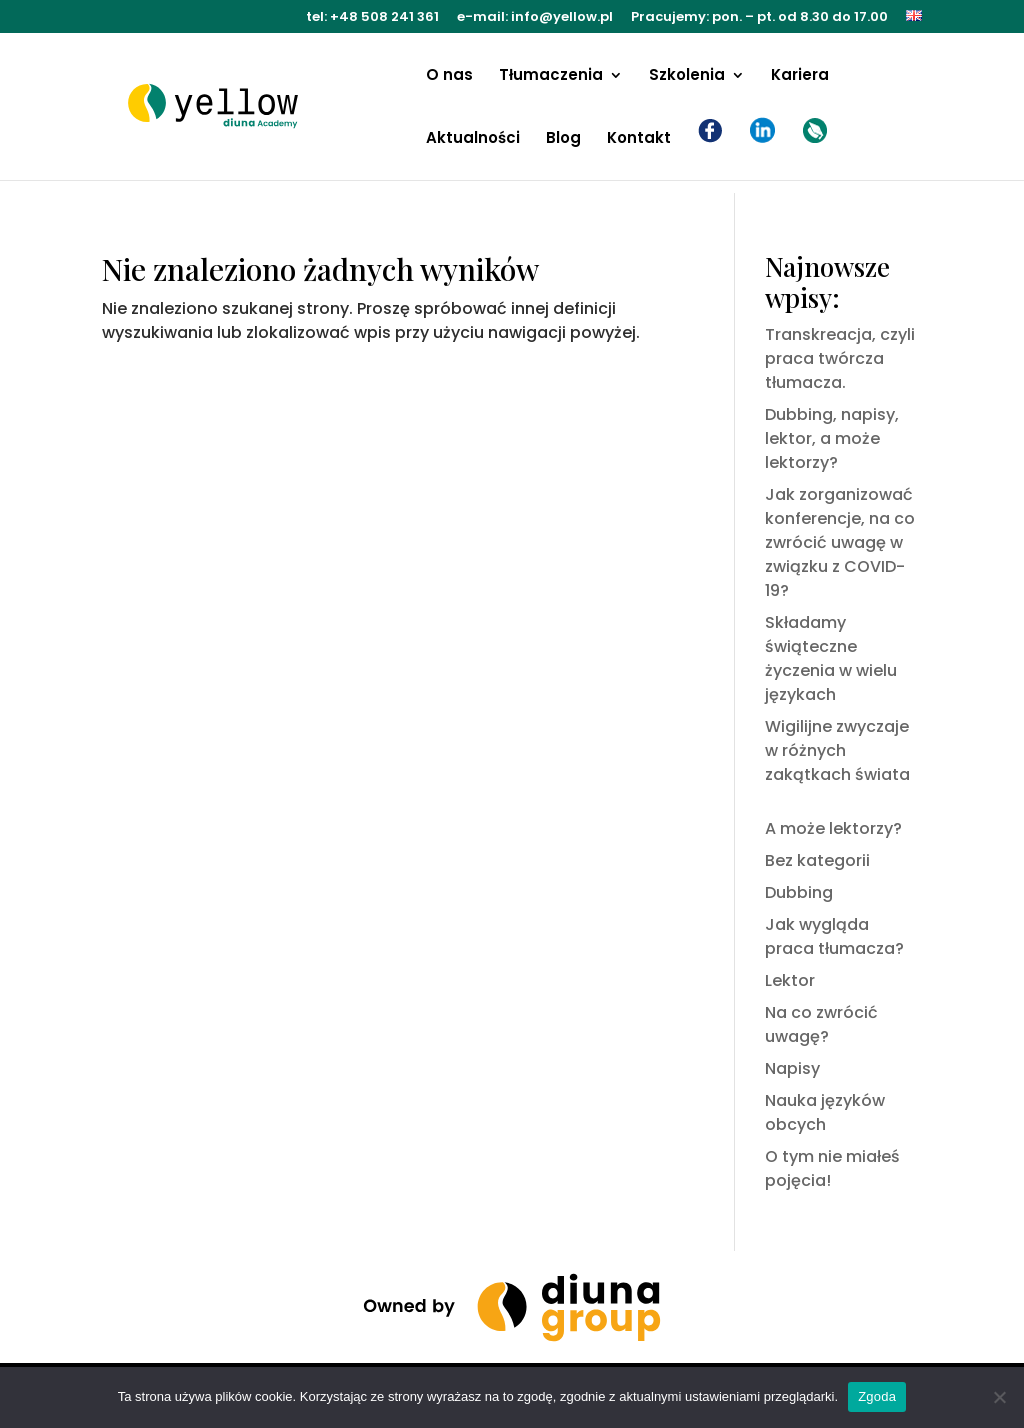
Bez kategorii (817, 860)
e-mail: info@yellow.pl (535, 18)
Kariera (800, 76)
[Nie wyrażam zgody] (999, 1397)
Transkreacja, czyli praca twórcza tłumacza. (840, 358)
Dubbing (799, 892)
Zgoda (877, 1396)
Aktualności (473, 139)
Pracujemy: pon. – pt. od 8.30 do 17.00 (759, 18)
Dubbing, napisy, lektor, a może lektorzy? (832, 438)
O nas (449, 76)
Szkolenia (687, 76)
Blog (563, 139)
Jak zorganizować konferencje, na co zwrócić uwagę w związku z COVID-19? (840, 542)
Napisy (792, 1068)
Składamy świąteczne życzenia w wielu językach (831, 658)
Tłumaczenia (551, 76)
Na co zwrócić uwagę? (821, 1024)
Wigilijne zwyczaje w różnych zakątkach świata (837, 750)
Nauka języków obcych (825, 1112)
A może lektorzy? (833, 828)
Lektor (790, 980)
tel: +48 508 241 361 (372, 18)
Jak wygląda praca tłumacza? (834, 936)
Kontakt (639, 139)
